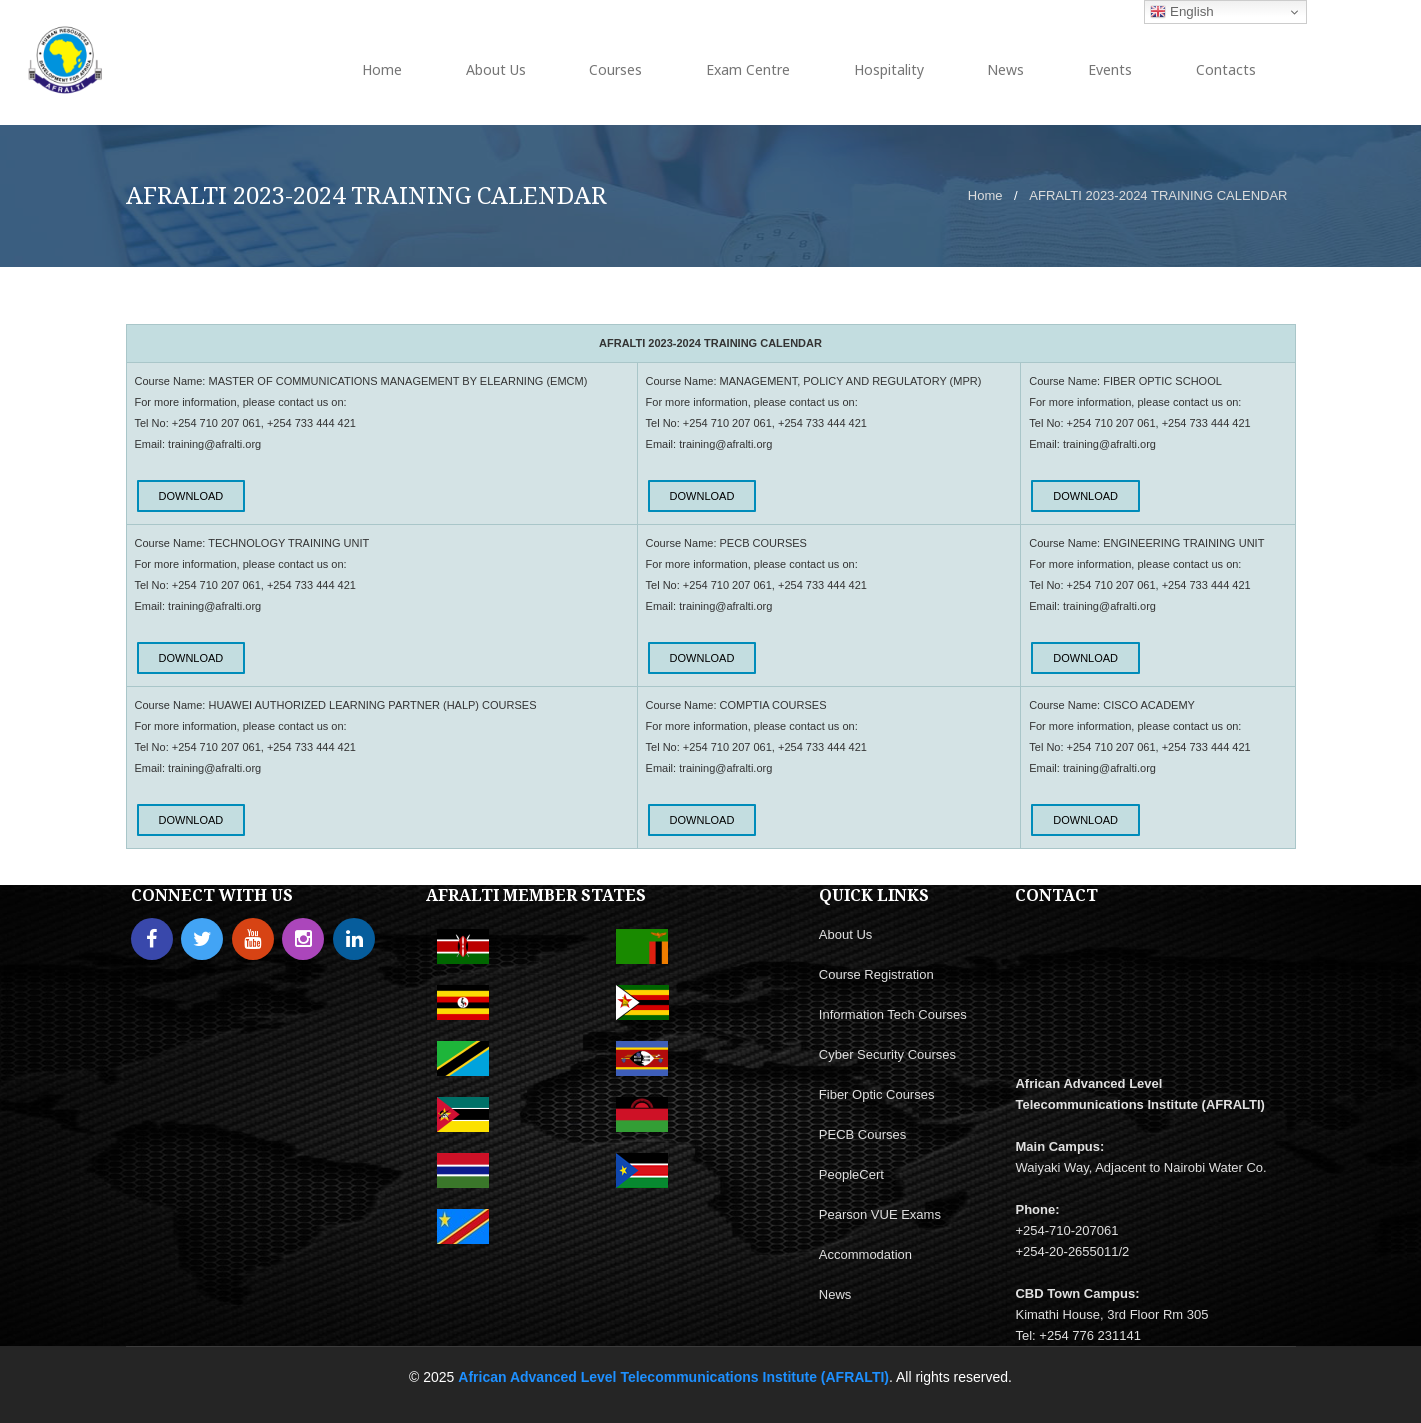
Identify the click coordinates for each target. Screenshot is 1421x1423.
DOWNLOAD (191, 496)
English (1181, 12)
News (835, 1294)
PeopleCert (851, 1174)
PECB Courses (862, 1134)
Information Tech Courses (893, 1014)
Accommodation (865, 1254)
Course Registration (876, 974)
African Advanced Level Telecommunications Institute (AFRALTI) (673, 1377)
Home (985, 195)
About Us (845, 934)
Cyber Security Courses (887, 1054)
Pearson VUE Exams (880, 1214)
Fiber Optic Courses (877, 1094)
